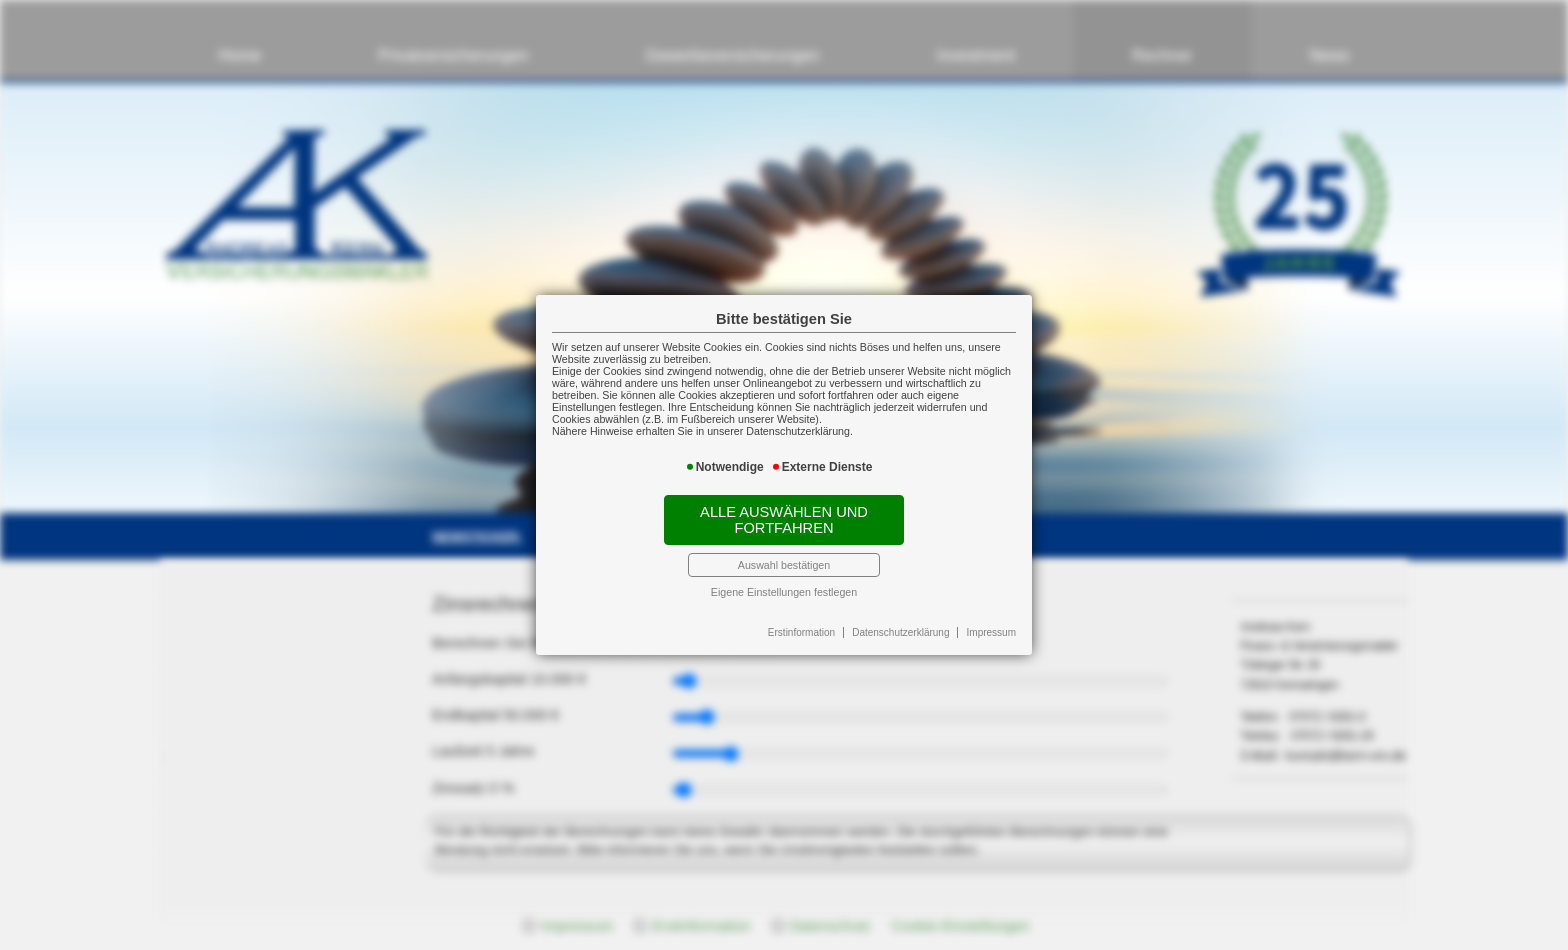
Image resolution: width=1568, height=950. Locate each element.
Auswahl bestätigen (784, 565)
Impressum (991, 632)
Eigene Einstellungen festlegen (784, 592)
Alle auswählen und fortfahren (784, 520)
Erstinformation (801, 632)
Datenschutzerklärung (900, 632)
